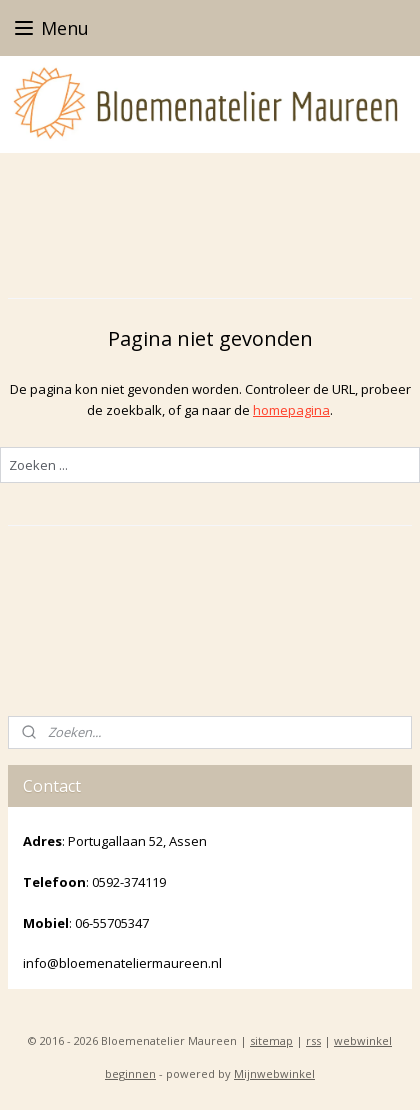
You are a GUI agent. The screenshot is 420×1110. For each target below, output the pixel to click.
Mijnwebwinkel (274, 1073)
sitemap (271, 1040)
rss (313, 1040)
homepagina (291, 410)
